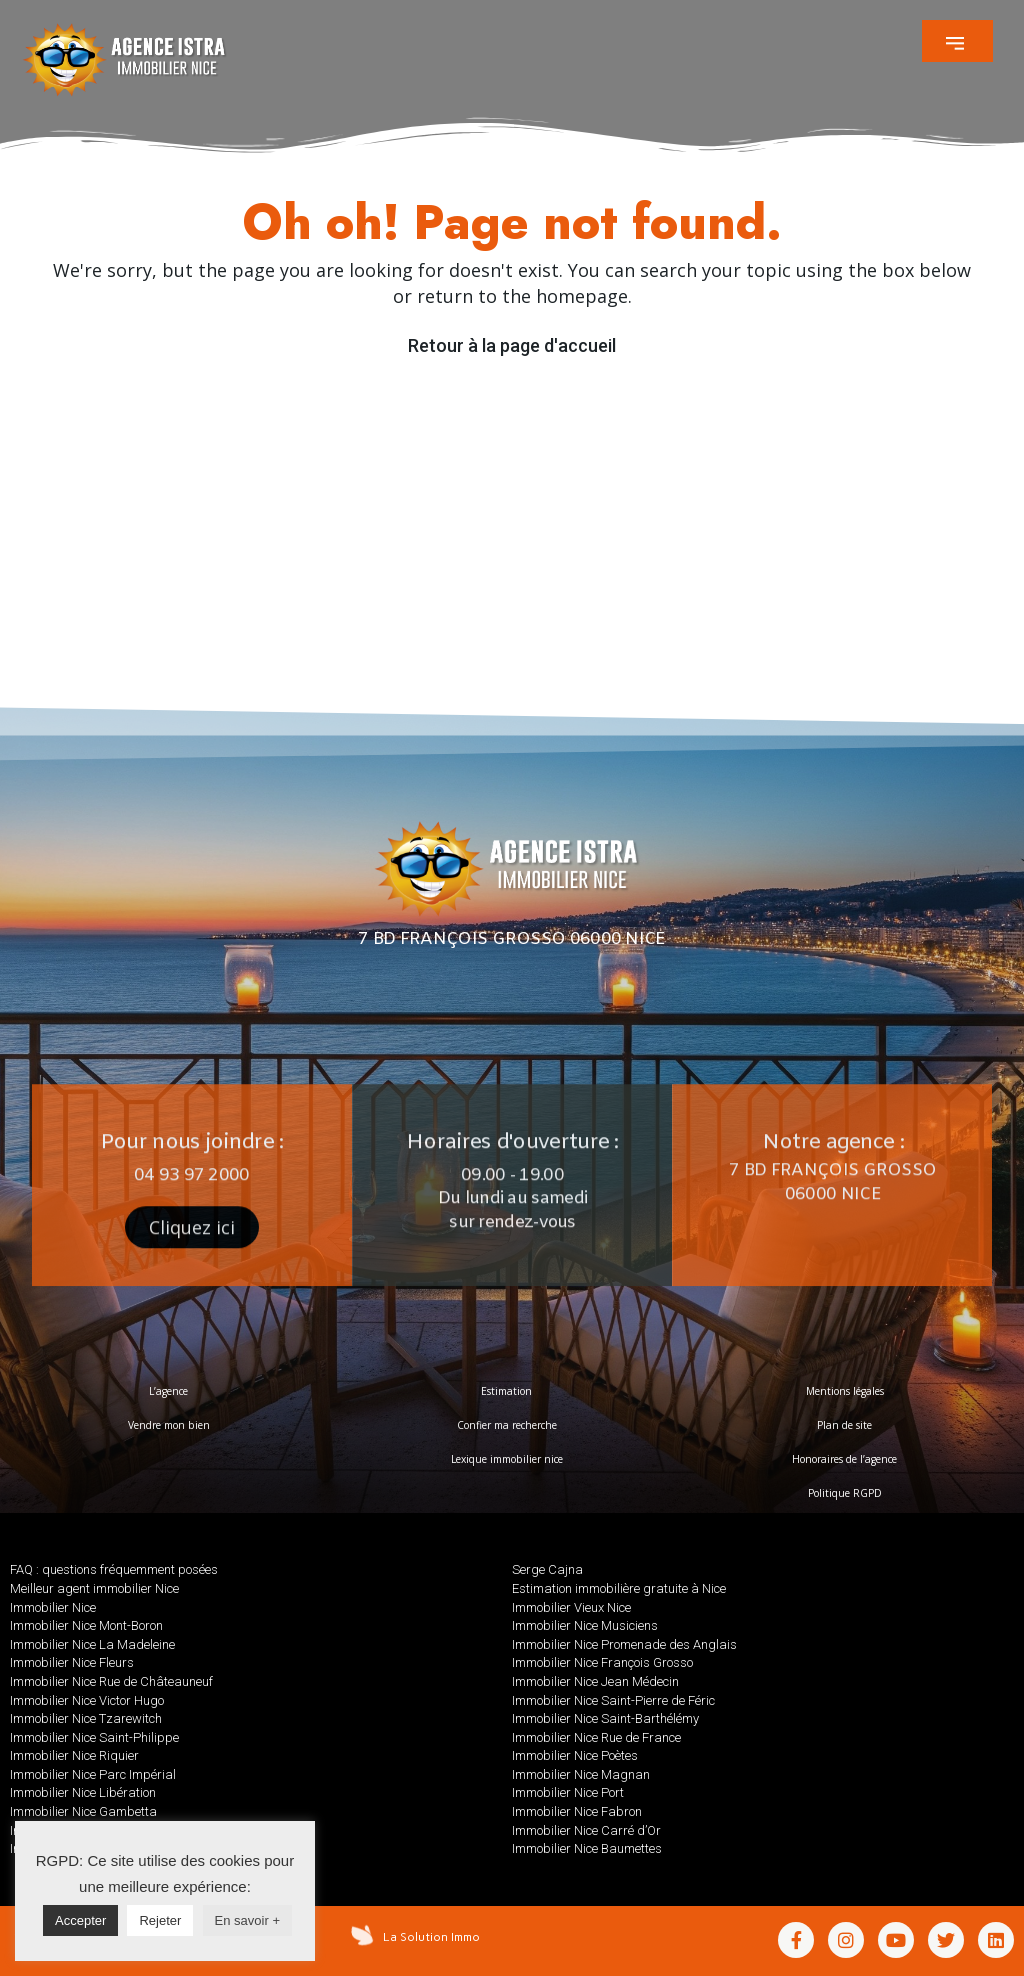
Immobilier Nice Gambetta (83, 1811)
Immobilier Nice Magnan (581, 1774)
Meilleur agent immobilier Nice (94, 1588)
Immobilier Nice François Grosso (602, 1662)
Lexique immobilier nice (507, 1459)
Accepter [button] (80, 1920)
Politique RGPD (845, 1493)
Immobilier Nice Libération (83, 1792)
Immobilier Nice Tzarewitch (86, 1718)
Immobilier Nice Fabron (577, 1811)
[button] (957, 41)
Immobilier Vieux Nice (571, 1607)
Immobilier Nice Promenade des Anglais (624, 1644)
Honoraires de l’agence (844, 1459)
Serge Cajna (547, 1569)
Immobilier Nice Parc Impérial (93, 1774)
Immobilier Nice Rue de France (596, 1737)
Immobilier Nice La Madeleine (92, 1644)
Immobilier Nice (53, 1607)
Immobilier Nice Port (568, 1792)
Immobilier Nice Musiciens (585, 1625)
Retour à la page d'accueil (512, 345)
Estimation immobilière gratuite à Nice (619, 1588)
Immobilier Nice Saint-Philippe (94, 1737)
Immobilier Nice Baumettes (587, 1848)
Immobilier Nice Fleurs (72, 1662)
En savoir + (247, 1920)
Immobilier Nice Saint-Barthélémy (605, 1718)
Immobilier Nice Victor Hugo (87, 1700)
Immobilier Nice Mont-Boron (86, 1625)
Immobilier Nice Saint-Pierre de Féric (613, 1700)
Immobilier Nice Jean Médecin (595, 1681)
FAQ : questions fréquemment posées (114, 1569)
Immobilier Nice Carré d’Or (586, 1830)
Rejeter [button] (160, 1920)
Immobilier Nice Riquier (74, 1755)
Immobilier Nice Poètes (575, 1755)
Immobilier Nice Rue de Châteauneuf (111, 1681)
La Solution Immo (431, 1937)
